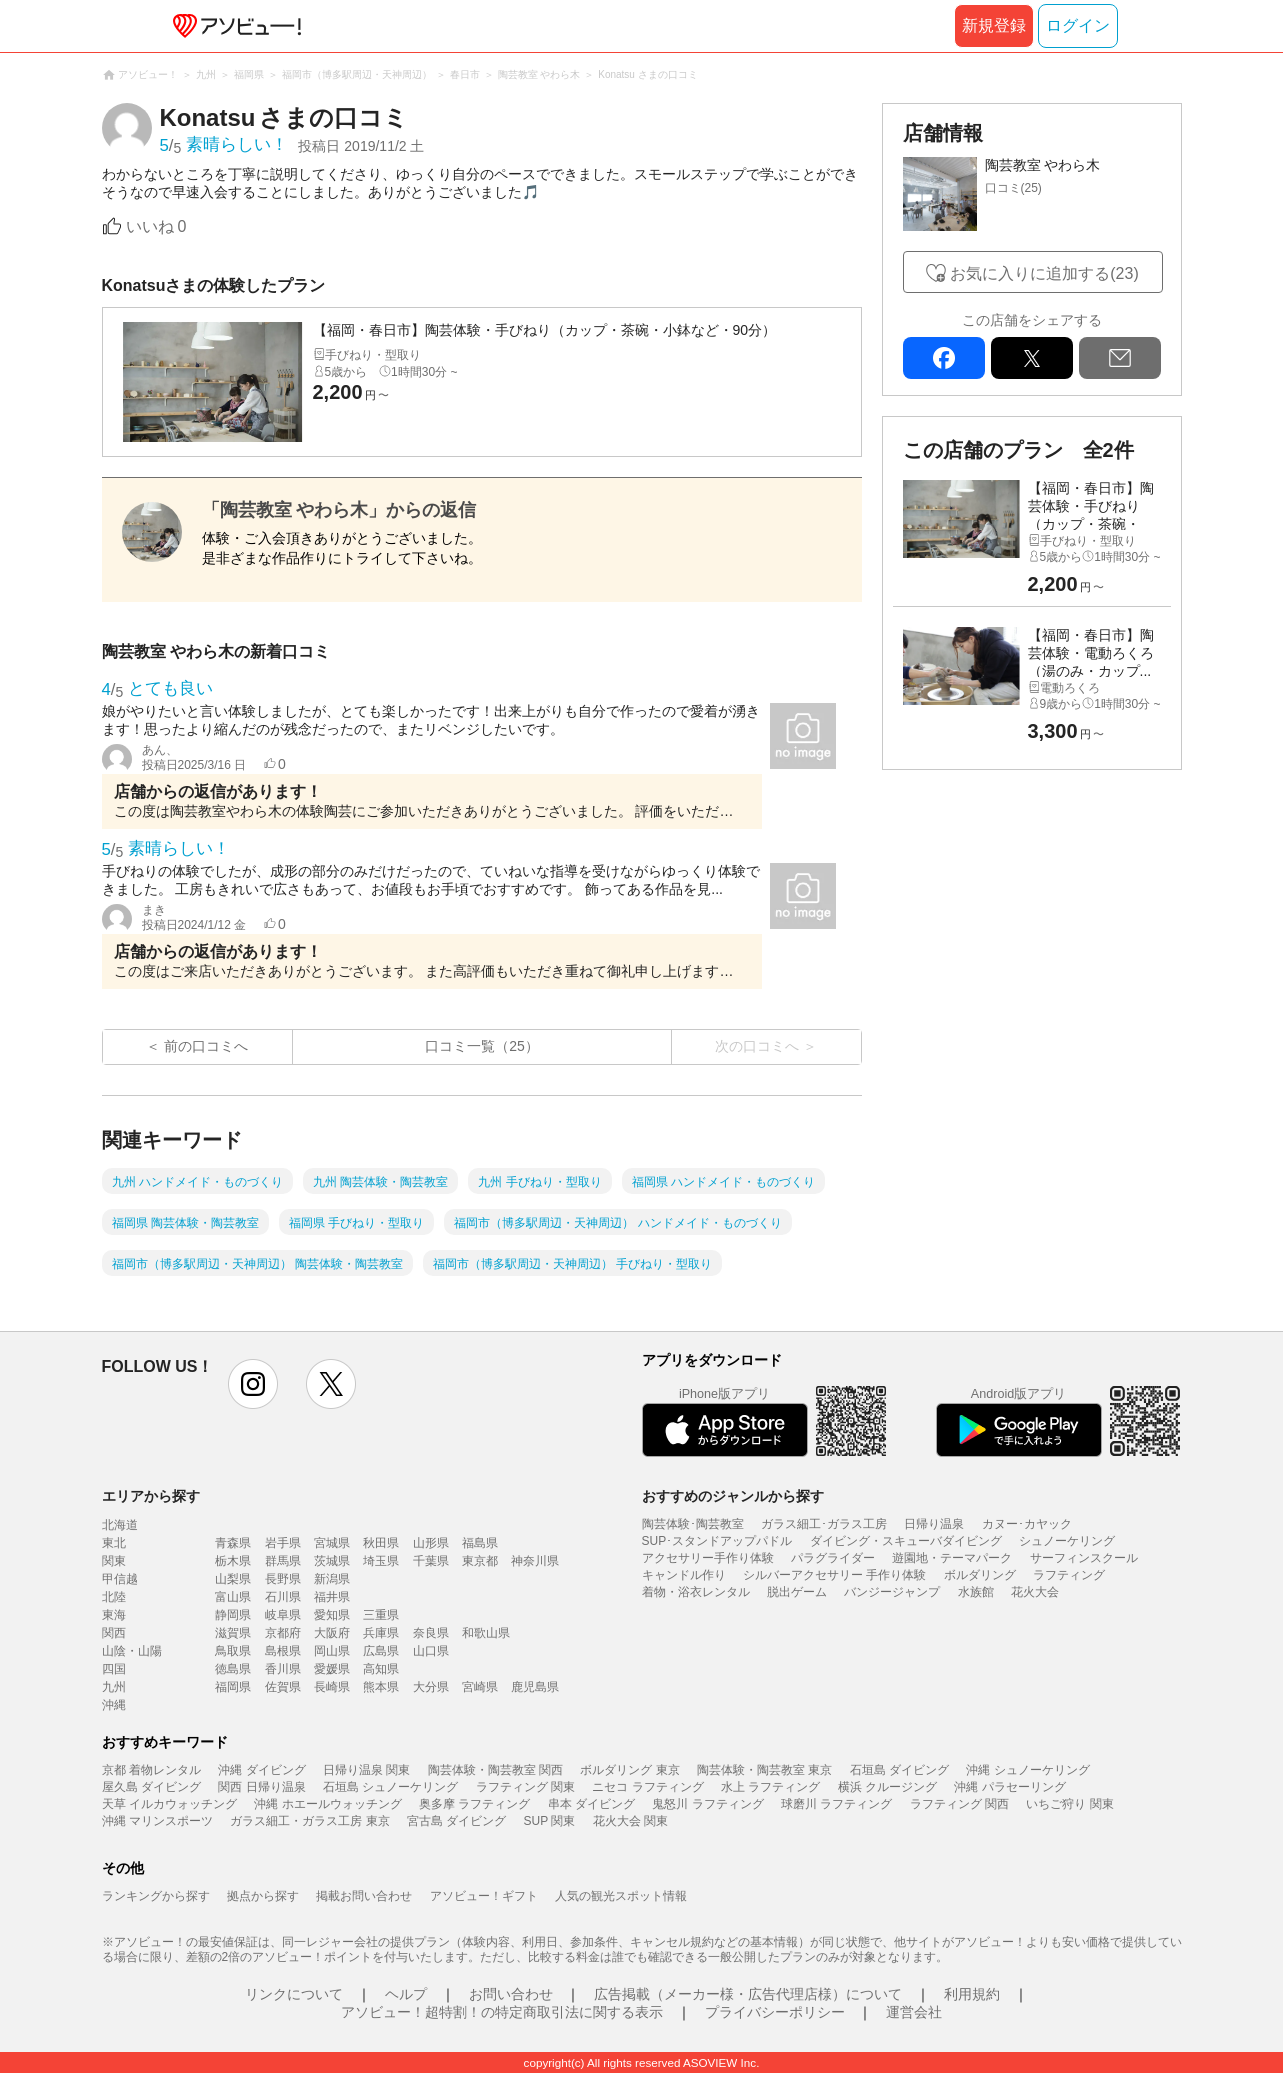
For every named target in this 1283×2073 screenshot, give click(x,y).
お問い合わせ (511, 1994)
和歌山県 (486, 1633)
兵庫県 (381, 1633)
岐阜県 (283, 1615)
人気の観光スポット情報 (621, 1896)
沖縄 (114, 1705)
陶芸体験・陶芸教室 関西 (495, 1770)
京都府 (283, 1633)
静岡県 (233, 1615)
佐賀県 (283, 1687)
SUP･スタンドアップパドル (717, 1541)
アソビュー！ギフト (484, 1896)
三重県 (381, 1615)
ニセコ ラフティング (647, 1787)
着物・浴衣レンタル (696, 1592)
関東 (114, 1561)
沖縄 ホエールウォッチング (327, 1804)
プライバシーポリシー (775, 2012)
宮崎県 (480, 1687)
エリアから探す (151, 1496)
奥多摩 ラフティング (474, 1804)
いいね (156, 226)
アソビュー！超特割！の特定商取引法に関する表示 (502, 2012)
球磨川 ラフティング (836, 1804)
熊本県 (381, 1687)
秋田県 (381, 1543)
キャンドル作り (684, 1575)
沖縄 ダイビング (261, 1770)
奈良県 (431, 1633)
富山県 (233, 1597)
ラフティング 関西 (959, 1804)
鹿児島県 (535, 1687)
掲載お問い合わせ (364, 1896)
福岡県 (233, 1687)
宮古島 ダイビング (456, 1821)
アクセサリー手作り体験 (708, 1558)
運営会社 (914, 2012)
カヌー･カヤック (1027, 1524)
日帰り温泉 (934, 1524)
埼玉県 (381, 1561)
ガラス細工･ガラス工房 (824, 1524)
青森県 (233, 1543)
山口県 (431, 1651)
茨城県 (332, 1561)
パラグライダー (833, 1558)
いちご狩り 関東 (1069, 1804)
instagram (253, 1384)
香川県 (283, 1669)
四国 (114, 1669)
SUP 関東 (550, 1821)
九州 (114, 1687)
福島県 (480, 1543)
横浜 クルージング (887, 1787)
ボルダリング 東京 (629, 1770)
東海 (114, 1615)
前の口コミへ (206, 1046)
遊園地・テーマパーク (952, 1558)
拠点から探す (263, 1896)
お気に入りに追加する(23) (1044, 273)
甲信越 (120, 1579)
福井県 (332, 1597)
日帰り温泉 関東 (366, 1770)
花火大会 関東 (630, 1821)
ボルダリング (980, 1575)
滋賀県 (233, 1633)
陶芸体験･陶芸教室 (693, 1524)
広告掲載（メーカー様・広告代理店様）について (748, 1994)
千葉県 (431, 1561)
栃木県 (233, 1561)
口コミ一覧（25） (482, 1046)
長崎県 (332, 1687)
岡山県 (332, 1651)
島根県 (283, 1651)
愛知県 (332, 1615)
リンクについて (294, 1994)
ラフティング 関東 (525, 1787)
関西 (114, 1633)
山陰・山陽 (132, 1651)
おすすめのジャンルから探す (733, 1496)
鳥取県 (233, 1651)
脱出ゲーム (797, 1592)
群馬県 (283, 1561)
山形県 (431, 1543)
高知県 (381, 1669)
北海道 (120, 1525)
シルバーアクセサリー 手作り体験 (834, 1575)
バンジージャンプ (892, 1592)
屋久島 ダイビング (151, 1787)
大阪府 (332, 1633)
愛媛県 (332, 1669)
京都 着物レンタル (151, 1770)
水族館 (976, 1592)
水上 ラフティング (770, 1787)
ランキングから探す (156, 1896)
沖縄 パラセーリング (1009, 1787)
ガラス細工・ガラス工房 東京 (309, 1821)
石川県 (283, 1597)
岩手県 (283, 1543)
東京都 (480, 1561)
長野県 (283, 1579)
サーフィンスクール (1084, 1558)
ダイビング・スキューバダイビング (906, 1541)
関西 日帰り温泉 (261, 1787)
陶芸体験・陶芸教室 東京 (764, 1770)
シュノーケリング (1067, 1541)
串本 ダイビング (591, 1804)
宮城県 (332, 1543)
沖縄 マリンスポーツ (157, 1821)
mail (1120, 358)
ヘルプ (406, 1994)
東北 (114, 1543)
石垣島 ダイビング (899, 1770)
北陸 (114, 1597)
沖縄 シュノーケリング (1027, 1770)
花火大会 (1035, 1592)
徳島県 (233, 1669)
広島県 (381, 1651)
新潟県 (332, 1579)
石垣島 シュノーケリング (390, 1787)
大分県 (431, 1687)
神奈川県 (535, 1561)
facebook (944, 358)
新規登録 (994, 25)
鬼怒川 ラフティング (707, 1804)
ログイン (1078, 25)
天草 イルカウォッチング (169, 1804)
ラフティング (1069, 1575)
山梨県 (233, 1579)
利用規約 (972, 1994)
